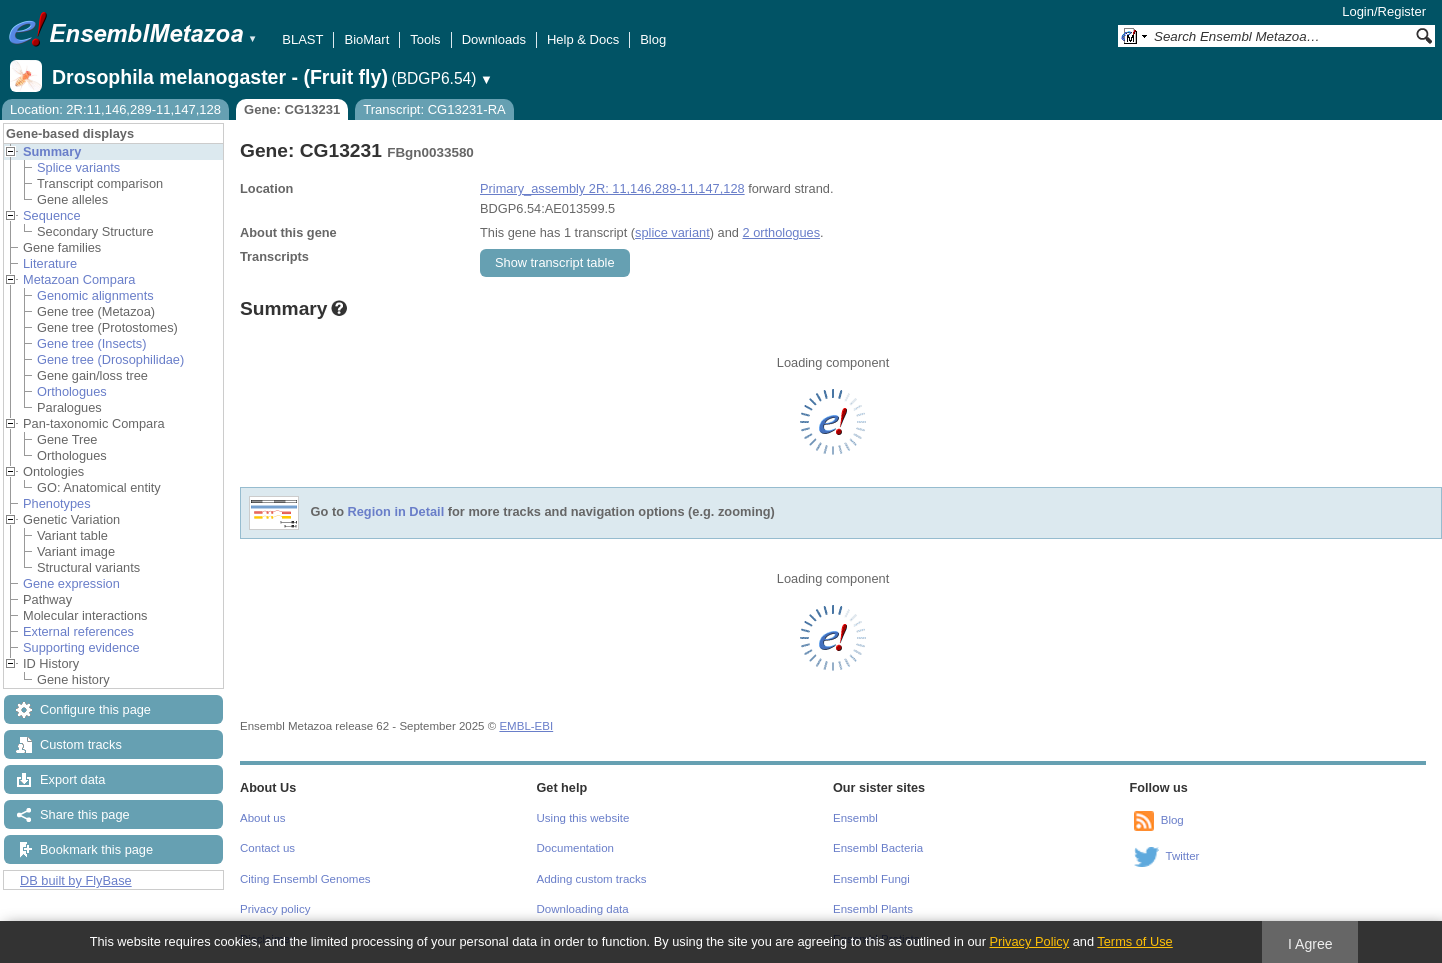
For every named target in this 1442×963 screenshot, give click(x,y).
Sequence (52, 215)
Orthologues (72, 391)
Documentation (575, 848)
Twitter (1183, 856)
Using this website (583, 818)
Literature (50, 263)
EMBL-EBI (526, 726)
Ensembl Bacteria (878, 848)
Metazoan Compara (79, 279)
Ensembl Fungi (871, 879)
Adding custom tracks (592, 879)
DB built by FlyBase (76, 880)
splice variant (672, 232)
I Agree (1310, 944)
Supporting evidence (81, 647)
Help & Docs (583, 39)
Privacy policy (275, 909)
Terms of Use (1134, 941)
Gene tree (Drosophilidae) (110, 359)
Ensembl (855, 818)
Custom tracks (81, 744)
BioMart (366, 39)
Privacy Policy (1029, 941)
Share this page (85, 814)
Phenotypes (57, 503)
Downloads (494, 39)
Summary (52, 151)
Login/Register (1384, 11)
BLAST (302, 39)
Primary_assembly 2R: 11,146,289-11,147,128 (612, 188)
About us (262, 818)
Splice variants (78, 167)
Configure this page (95, 709)
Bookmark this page (96, 849)
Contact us (267, 848)
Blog (653, 39)
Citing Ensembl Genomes (305, 879)
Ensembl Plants (873, 909)
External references (78, 631)
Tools (425, 39)
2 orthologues (781, 232)
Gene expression (71, 583)
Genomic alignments (95, 295)
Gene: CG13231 (292, 109)
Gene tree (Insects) (92, 343)
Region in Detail (396, 512)
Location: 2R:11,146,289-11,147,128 (115, 109)
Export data (72, 779)
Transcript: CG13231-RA (434, 109)
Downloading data (583, 909)
